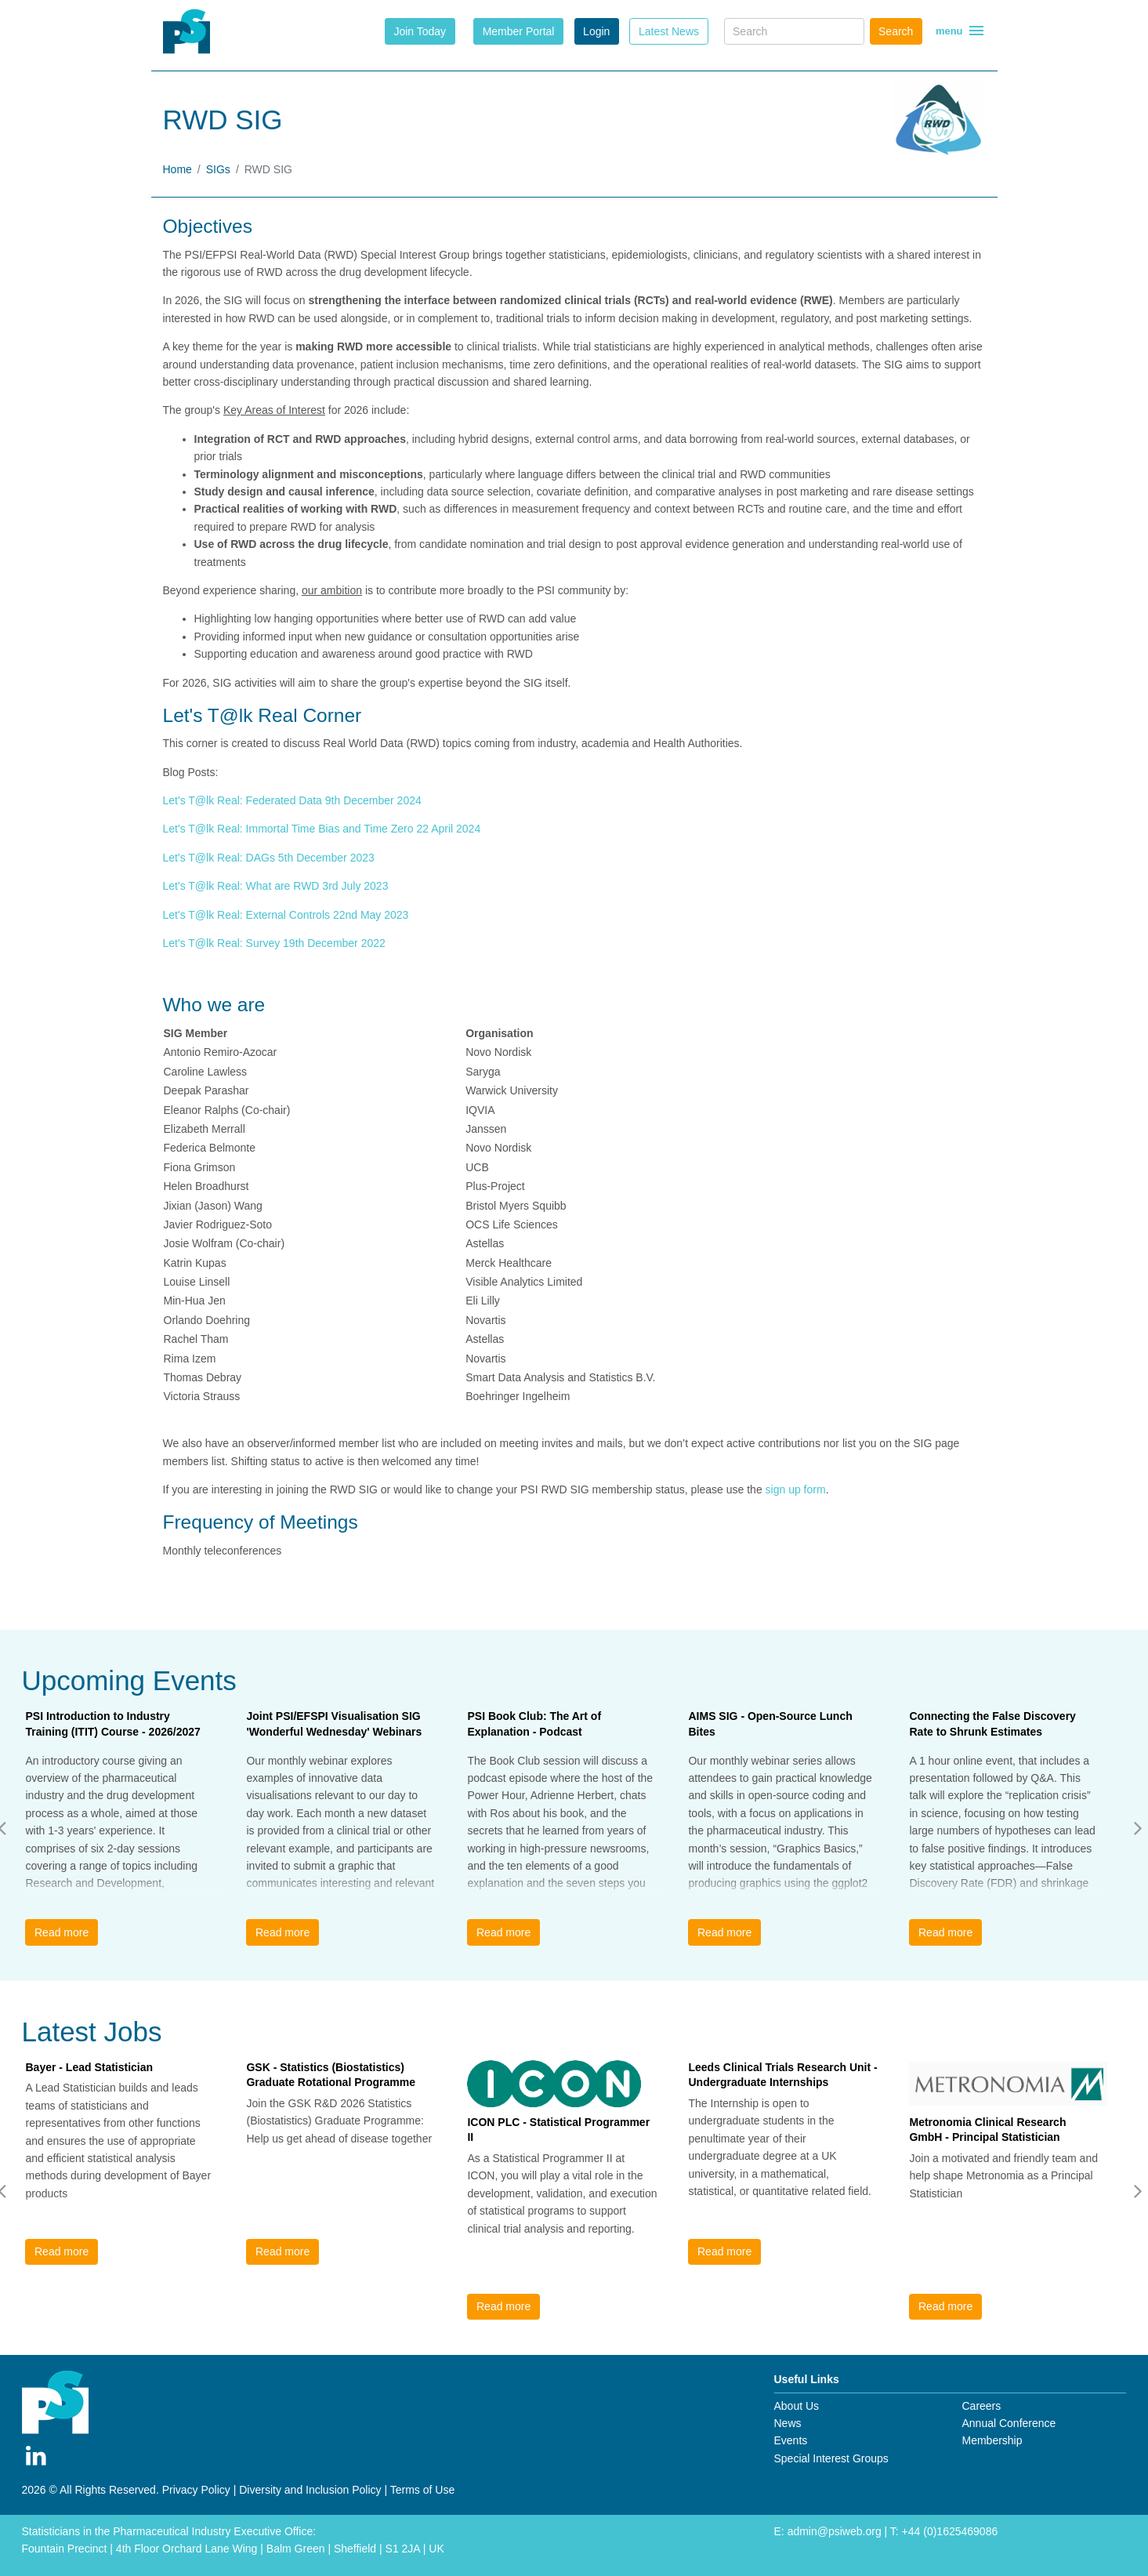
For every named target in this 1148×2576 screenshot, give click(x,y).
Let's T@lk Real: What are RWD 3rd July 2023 (276, 886)
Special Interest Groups (831, 2458)
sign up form (796, 1489)
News (788, 2423)
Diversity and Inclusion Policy (310, 2489)
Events (791, 2440)
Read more (61, 1932)
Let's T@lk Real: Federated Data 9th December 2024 (292, 800)
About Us (797, 2406)
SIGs (218, 169)
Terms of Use (422, 2489)
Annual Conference (1008, 2423)
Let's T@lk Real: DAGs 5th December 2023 (269, 857)
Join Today (419, 31)
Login (596, 31)
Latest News (669, 31)
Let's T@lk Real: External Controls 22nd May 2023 (286, 915)
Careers (981, 2406)
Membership (991, 2440)
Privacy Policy (196, 2489)
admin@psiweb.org (835, 2531)
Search (895, 31)
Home (177, 169)
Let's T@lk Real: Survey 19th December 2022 (274, 943)
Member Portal (519, 31)
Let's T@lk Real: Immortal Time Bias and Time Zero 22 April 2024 (322, 828)
